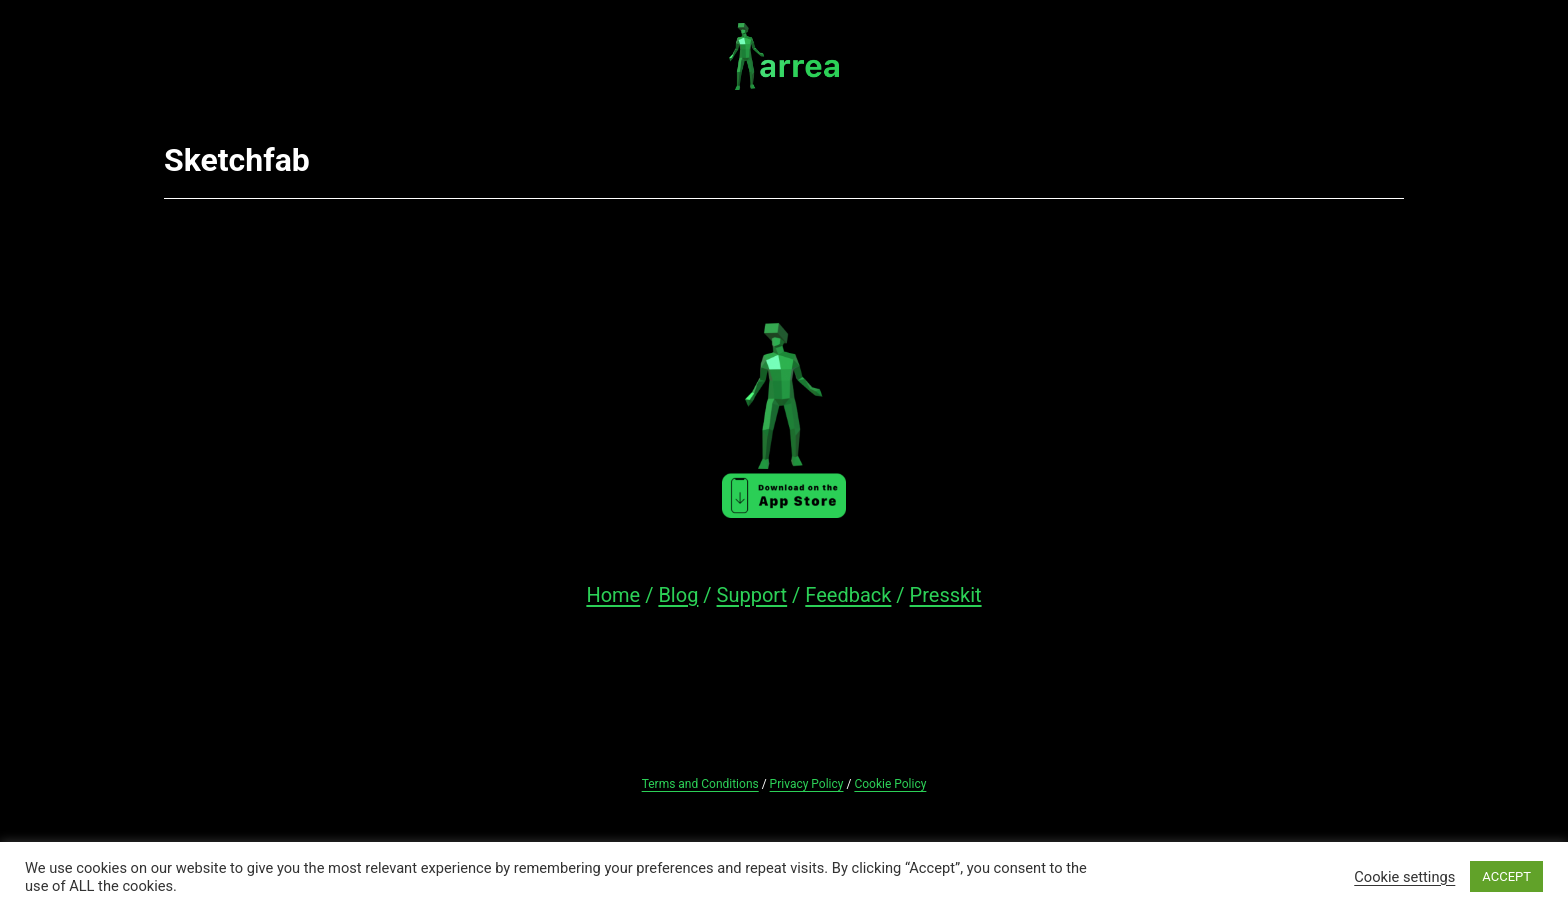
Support (752, 595)
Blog (678, 595)
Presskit (946, 595)
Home (613, 595)
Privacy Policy (807, 784)
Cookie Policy (890, 784)
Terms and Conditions (700, 784)
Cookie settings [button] (1404, 877)
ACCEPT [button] (1506, 876)
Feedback (848, 595)
